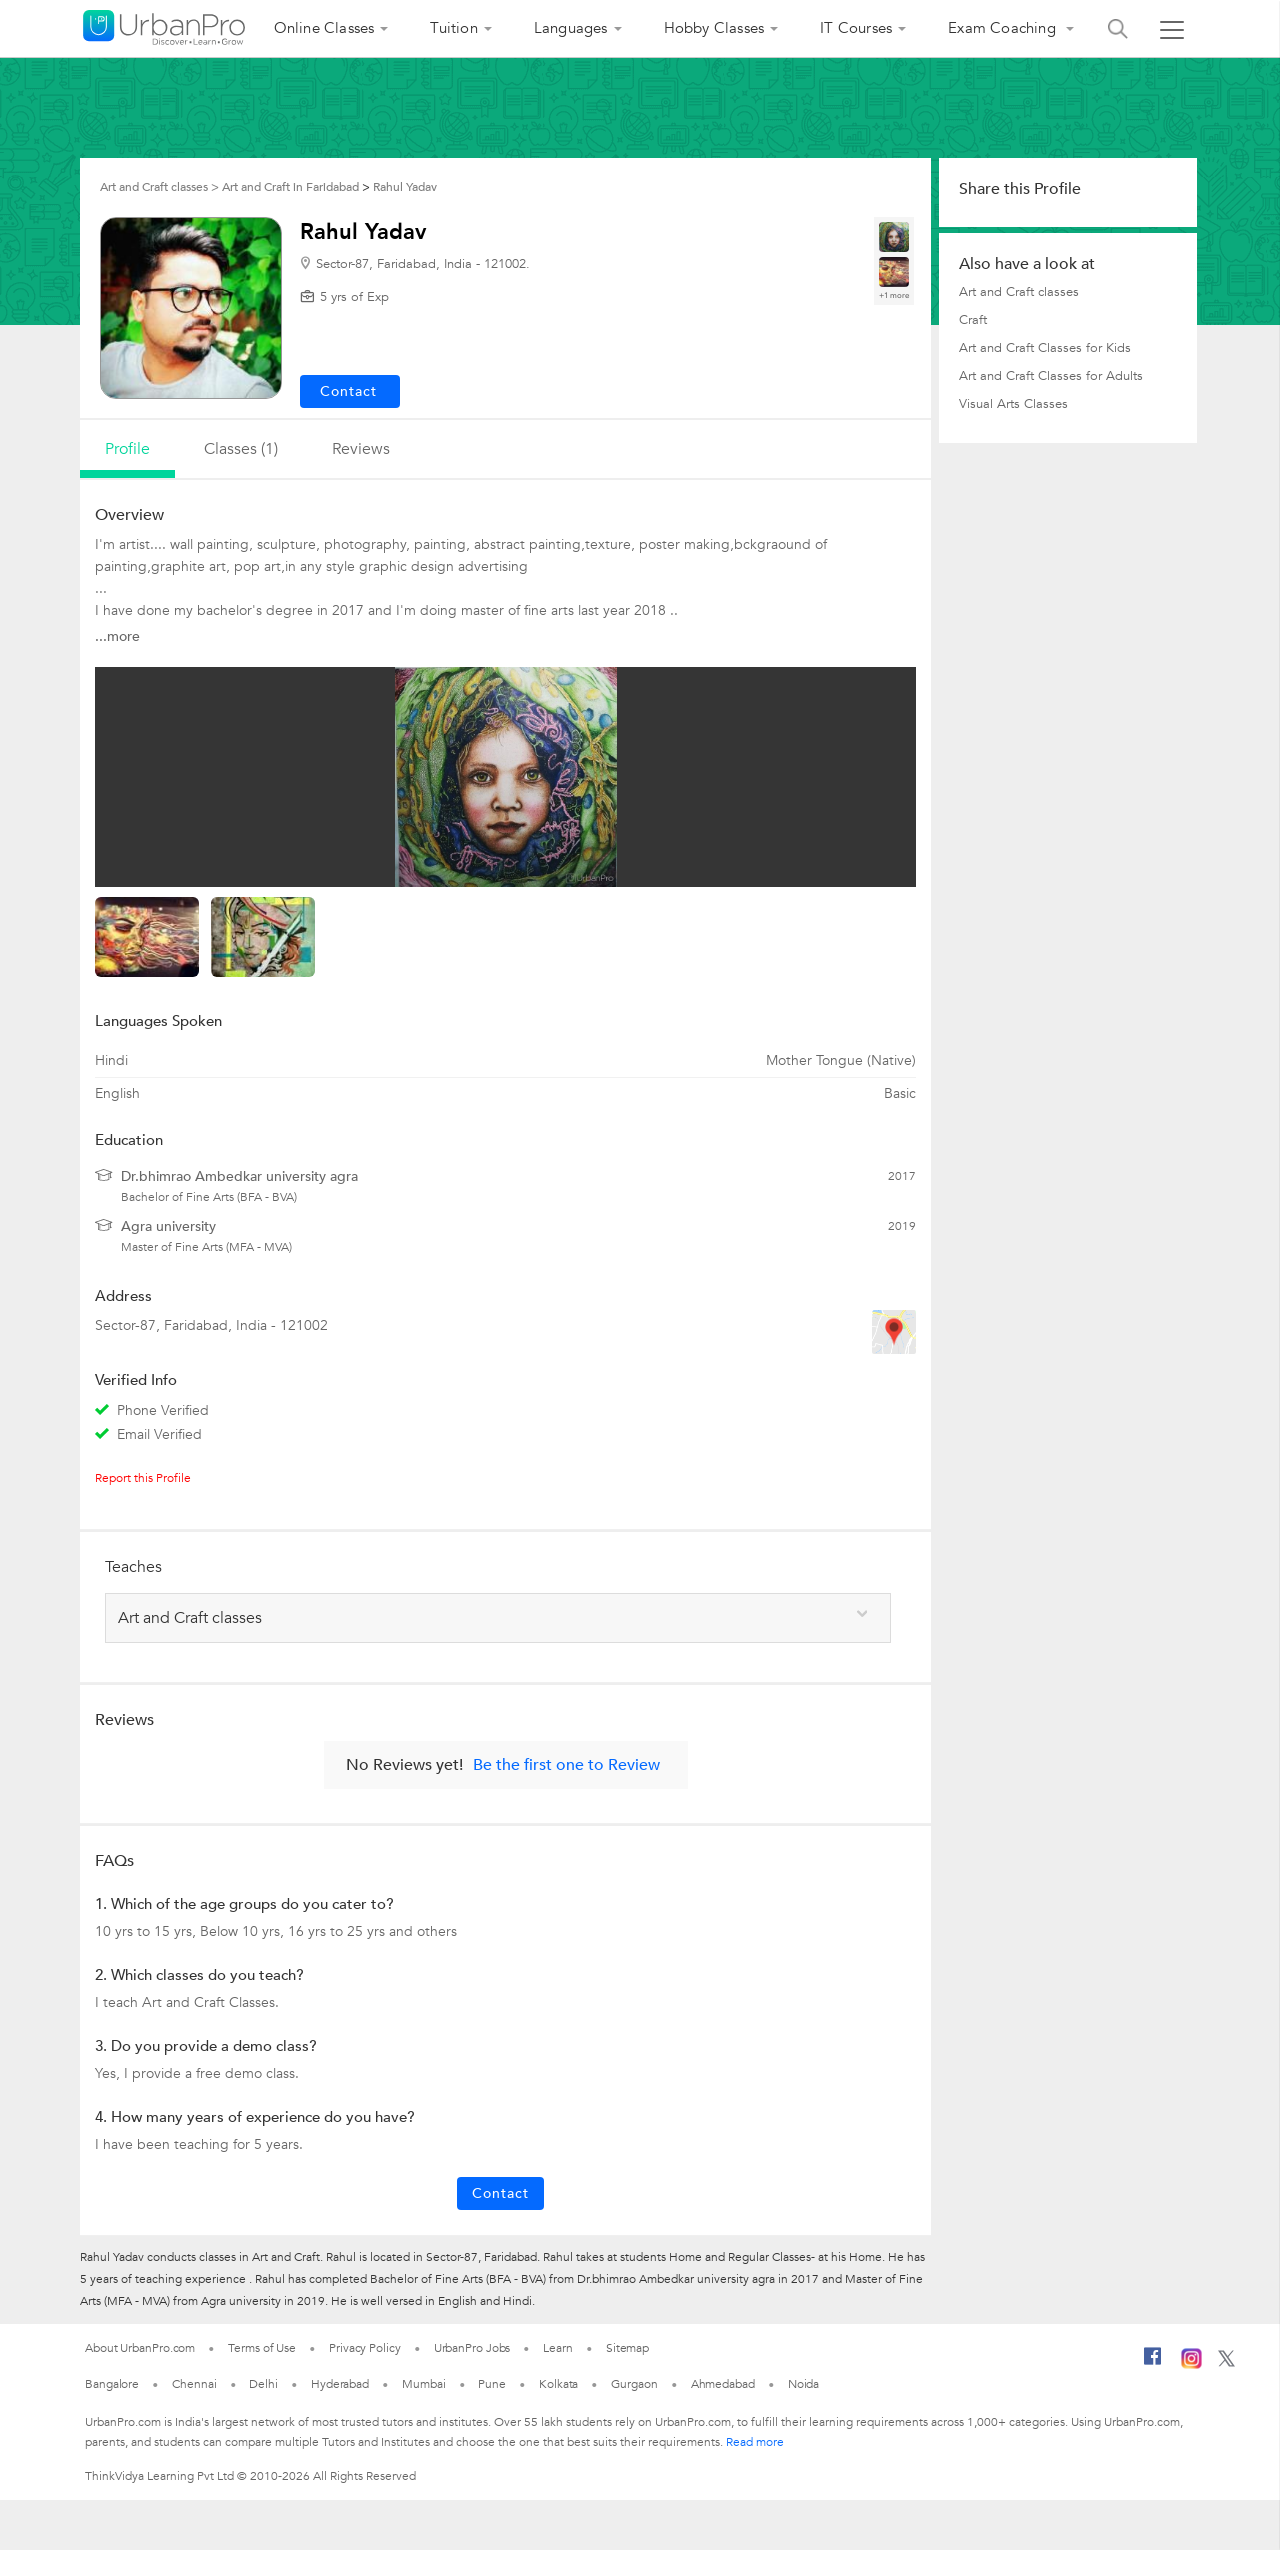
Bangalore (112, 2384)
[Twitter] (1226, 2363)
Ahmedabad (723, 2384)
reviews (361, 449)
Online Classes (324, 28)
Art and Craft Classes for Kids (1045, 348)
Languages (571, 28)
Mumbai (423, 2384)
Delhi (263, 2384)
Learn (558, 2348)
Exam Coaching (1004, 28)
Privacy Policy (365, 2348)
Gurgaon (634, 2384)
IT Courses (856, 28)
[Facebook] (1153, 2364)
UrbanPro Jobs (472, 2348)
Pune (492, 2384)
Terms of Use (262, 2348)
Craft (973, 320)
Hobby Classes (714, 28)
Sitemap (627, 2348)
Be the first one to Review (566, 1765)
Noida (804, 2384)
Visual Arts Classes (1013, 404)
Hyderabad (340, 2384)
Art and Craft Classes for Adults (1051, 376)
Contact (500, 2193)
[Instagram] (1191, 2365)
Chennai (194, 2384)
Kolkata (558, 2384)
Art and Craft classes (1019, 292)
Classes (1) (241, 449)
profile (127, 449)
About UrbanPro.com (140, 2348)
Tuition (453, 28)
